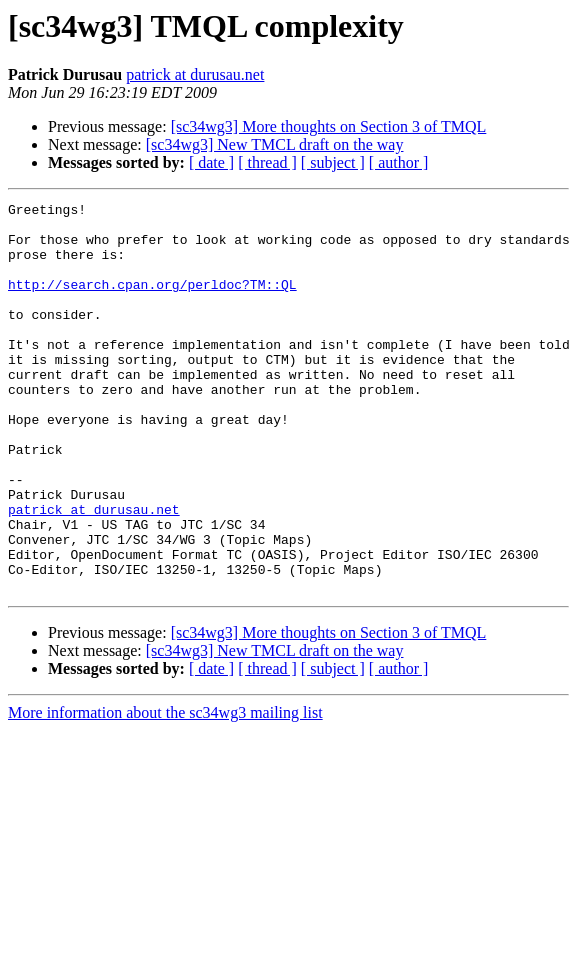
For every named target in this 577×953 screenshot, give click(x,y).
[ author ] (399, 162)
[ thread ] (267, 162)
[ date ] (211, 162)
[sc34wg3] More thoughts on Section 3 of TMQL (329, 126)
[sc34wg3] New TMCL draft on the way (275, 144)
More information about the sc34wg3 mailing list (165, 790)
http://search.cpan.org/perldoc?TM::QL (152, 302)
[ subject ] (333, 162)
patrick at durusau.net (195, 74)
